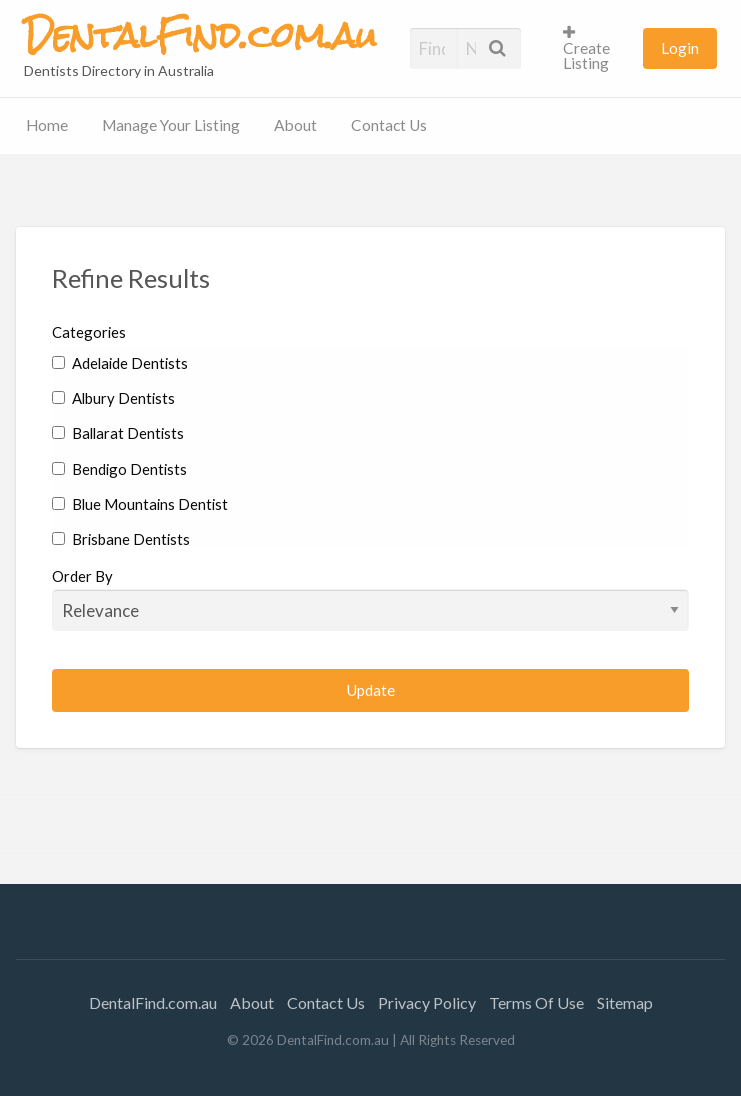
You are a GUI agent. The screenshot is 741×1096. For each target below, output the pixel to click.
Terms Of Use (536, 1002)
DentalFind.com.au (153, 1002)
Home (47, 125)
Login (680, 48)
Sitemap (625, 1002)
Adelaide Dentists (120, 363)
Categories (89, 332)
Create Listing (586, 48)
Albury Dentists (113, 398)
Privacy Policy (427, 1002)
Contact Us (389, 125)
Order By (370, 599)
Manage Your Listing (171, 125)
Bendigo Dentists (119, 469)
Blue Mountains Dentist (140, 504)
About (295, 125)
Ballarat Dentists (118, 433)
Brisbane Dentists (121, 539)
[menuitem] (594, 48)
